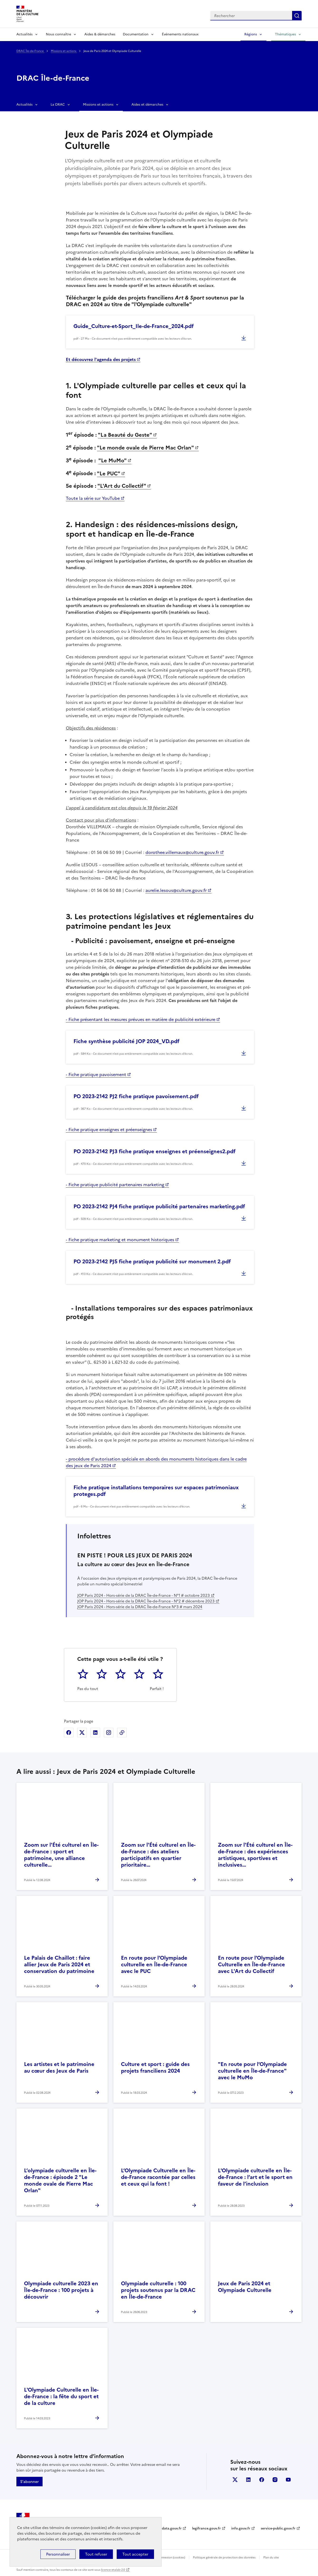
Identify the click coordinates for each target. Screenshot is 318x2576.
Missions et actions (64, 51)
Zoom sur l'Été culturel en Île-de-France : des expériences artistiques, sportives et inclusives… (255, 1855)
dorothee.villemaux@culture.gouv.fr (182, 852)
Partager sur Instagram (108, 1732)
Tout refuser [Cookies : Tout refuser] (96, 2554)
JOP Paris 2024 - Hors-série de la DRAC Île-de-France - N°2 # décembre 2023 (146, 1601)
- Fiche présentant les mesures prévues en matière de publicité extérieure (140, 1019)
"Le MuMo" (112, 460)
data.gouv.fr (172, 2528)
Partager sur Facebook (68, 1732)
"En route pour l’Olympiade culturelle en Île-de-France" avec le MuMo (252, 2070)
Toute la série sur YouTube (93, 498)
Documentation (136, 34)
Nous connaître (58, 34)
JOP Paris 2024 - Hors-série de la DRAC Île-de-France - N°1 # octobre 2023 (143, 1595)
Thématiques (285, 34)
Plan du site (271, 2557)
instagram (275, 2479)
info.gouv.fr (240, 2528)
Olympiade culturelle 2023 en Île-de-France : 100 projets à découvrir (61, 2290)
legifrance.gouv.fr (206, 2528)
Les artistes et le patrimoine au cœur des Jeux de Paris (59, 2067)
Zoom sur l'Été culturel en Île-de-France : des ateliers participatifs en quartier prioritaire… (158, 1855)
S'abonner (29, 2481)
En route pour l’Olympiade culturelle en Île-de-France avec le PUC (154, 1964)
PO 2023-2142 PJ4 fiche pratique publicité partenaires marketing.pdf (159, 1206)
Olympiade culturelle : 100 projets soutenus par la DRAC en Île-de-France (158, 2290)
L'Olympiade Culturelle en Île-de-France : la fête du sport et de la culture (61, 2396)
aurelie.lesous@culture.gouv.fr (176, 890)
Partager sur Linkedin (95, 1732)
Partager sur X (82, 1732)
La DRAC (58, 104)
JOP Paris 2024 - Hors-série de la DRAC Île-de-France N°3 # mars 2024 (139, 1607)
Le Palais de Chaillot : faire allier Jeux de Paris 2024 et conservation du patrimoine (59, 1964)
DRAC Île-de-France (30, 51)
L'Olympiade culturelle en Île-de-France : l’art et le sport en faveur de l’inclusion (255, 2177)
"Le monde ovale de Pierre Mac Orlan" (145, 448)
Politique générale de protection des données (224, 2557)
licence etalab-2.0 (113, 2570)
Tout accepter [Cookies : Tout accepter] (135, 2554)
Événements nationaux (180, 34)
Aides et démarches (147, 104)
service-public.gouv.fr (278, 2528)
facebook (261, 2479)
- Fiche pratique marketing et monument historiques (120, 1239)
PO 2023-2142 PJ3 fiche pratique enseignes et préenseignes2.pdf (154, 1151)
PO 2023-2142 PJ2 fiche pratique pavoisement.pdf (136, 1096)
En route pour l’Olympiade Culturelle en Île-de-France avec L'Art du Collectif (251, 1964)
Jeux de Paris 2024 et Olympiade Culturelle (244, 2287)
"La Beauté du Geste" (125, 435)
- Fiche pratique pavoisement (96, 1074)
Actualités (24, 34)
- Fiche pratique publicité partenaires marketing (115, 1184)
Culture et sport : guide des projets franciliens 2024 (155, 2067)
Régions (250, 34)
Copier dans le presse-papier (122, 1732)
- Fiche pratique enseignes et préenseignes (109, 1129)
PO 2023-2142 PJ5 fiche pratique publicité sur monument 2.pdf (152, 1261)
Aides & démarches (99, 34)
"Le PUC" (108, 474)
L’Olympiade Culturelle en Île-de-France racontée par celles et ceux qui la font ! (158, 2177)
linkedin (248, 2479)
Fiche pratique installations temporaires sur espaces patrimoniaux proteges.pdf (156, 1491)
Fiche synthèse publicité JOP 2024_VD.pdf (126, 1041)
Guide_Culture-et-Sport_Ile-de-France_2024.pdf (133, 326)
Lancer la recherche (297, 15)
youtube (288, 2479)
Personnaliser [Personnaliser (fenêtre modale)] (58, 2554)
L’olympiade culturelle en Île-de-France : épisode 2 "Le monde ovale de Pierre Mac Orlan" (60, 2180)
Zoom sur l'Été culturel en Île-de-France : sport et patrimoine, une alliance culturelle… (61, 1855)
